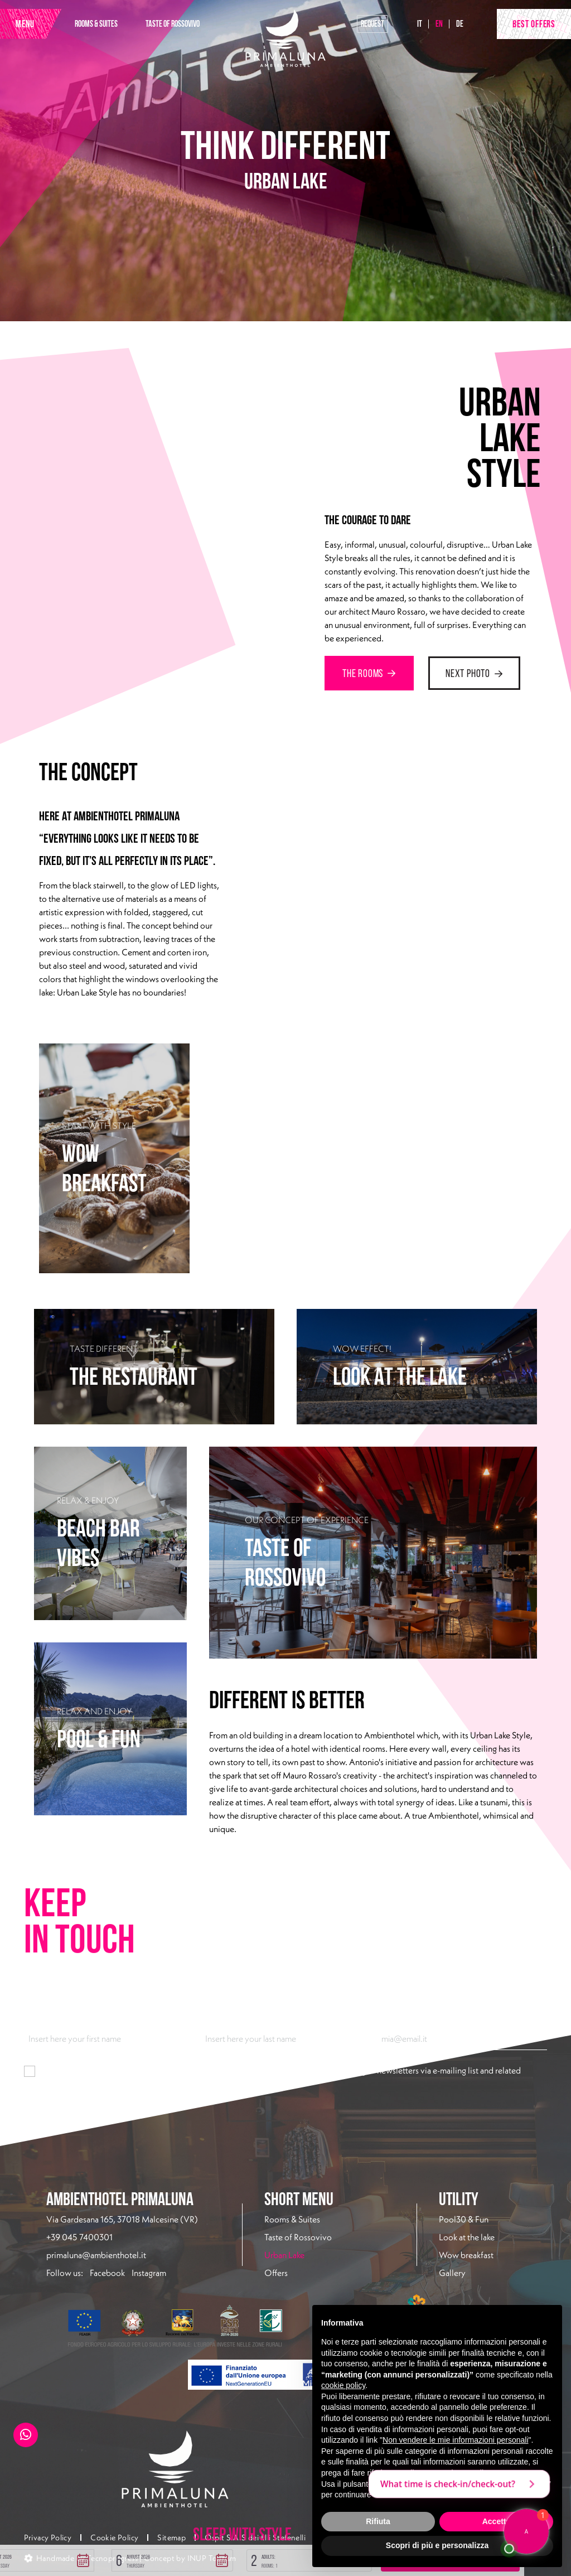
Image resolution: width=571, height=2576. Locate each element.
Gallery (452, 2272)
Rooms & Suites (292, 2219)
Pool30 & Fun (463, 2219)
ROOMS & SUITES (96, 23)
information (164, 2071)
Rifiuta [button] (378, 2521)
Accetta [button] (496, 2521)
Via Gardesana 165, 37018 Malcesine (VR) (122, 2219)
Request (372, 23)
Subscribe (50, 2110)
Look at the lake (467, 2236)
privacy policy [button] (467, 2472)
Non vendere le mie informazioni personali (455, 2439)
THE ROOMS (369, 673)
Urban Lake (311, 2254)
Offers (276, 2272)
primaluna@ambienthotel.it (96, 2254)
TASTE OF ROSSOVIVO (173, 23)
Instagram (149, 2272)
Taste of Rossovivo (298, 2236)
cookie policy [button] (343, 2385)
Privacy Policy (48, 2537)
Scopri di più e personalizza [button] (437, 2545)
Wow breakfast (466, 2254)
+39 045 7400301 (79, 2236)
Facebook (107, 2272)
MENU (25, 23)
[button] (134, 2556)
